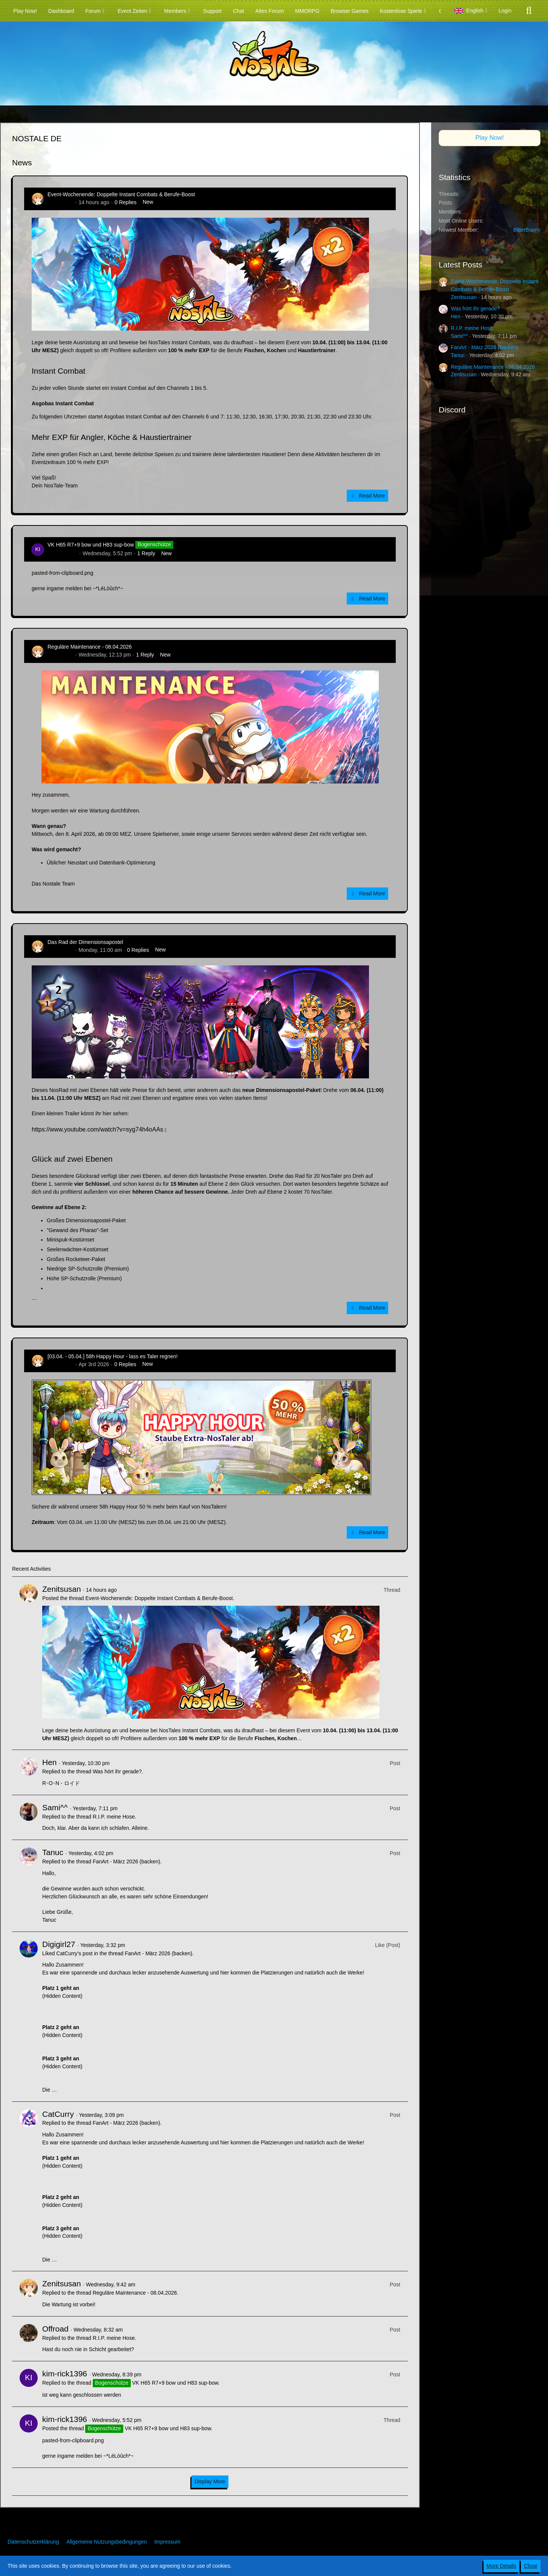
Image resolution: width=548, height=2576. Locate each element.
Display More (209, 2481)
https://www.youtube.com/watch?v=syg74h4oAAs (97, 1129)
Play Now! (489, 137)
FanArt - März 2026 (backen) (126, 1861)
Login (505, 11)
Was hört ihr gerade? (117, 1771)
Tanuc (52, 1852)
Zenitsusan (60, 202)
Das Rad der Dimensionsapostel (85, 942)
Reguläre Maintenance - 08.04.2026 (89, 647)
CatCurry (58, 2114)
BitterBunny (526, 230)
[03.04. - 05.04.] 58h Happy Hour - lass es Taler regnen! (112, 1356)
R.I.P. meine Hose (114, 1817)
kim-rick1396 (62, 553)
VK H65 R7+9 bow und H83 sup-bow (90, 545)
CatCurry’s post (74, 1953)
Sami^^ (55, 1807)
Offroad (55, 2328)
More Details (501, 2566)
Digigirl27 (58, 1944)
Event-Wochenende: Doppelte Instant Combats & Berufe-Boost (121, 194)
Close (530, 2566)
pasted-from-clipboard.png (62, 573)
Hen (49, 1762)
